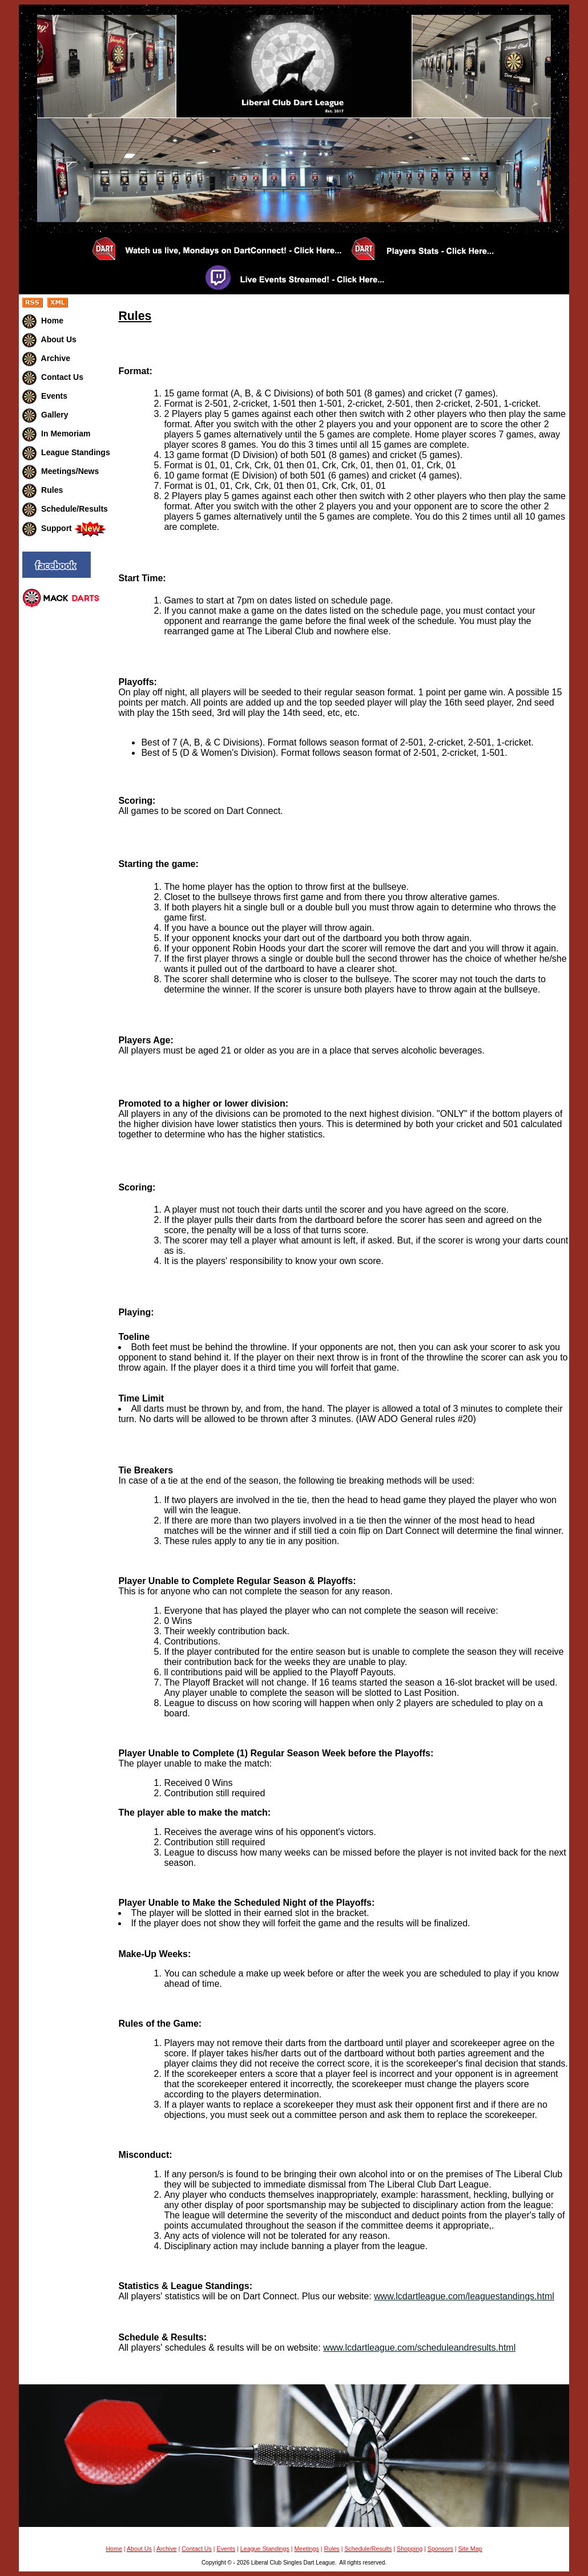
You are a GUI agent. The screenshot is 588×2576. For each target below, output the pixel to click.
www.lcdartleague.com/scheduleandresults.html (419, 2347)
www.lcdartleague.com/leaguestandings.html (464, 2296)
